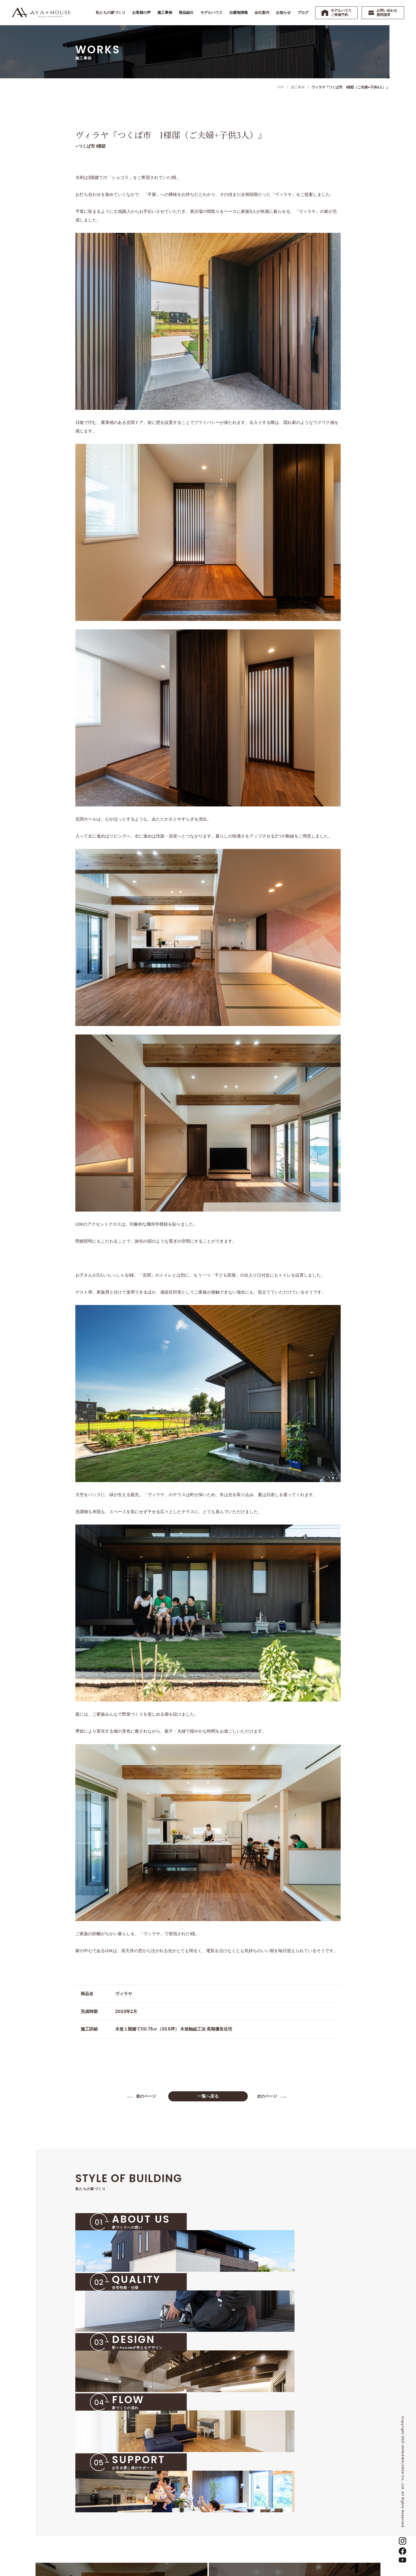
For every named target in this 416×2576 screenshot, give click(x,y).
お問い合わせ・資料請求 (333, 2495)
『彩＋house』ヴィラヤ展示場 (247, 2521)
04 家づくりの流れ (173, 2515)
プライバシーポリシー (331, 2504)
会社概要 (292, 2496)
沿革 (288, 2505)
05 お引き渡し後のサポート (180, 2524)
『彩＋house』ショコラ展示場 (247, 2512)
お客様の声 (229, 2478)
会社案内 (289, 2478)
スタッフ (292, 2515)
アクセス (292, 2524)
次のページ (267, 2097)
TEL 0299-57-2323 (99, 2500)
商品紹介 (227, 2495)
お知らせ (320, 2478)
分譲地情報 (229, 2531)
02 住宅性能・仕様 (173, 2496)
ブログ (318, 2487)
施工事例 (227, 2487)
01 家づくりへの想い (174, 2486)
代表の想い (293, 2486)
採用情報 (292, 2533)
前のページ (148, 2097)
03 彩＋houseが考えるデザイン (183, 2505)
